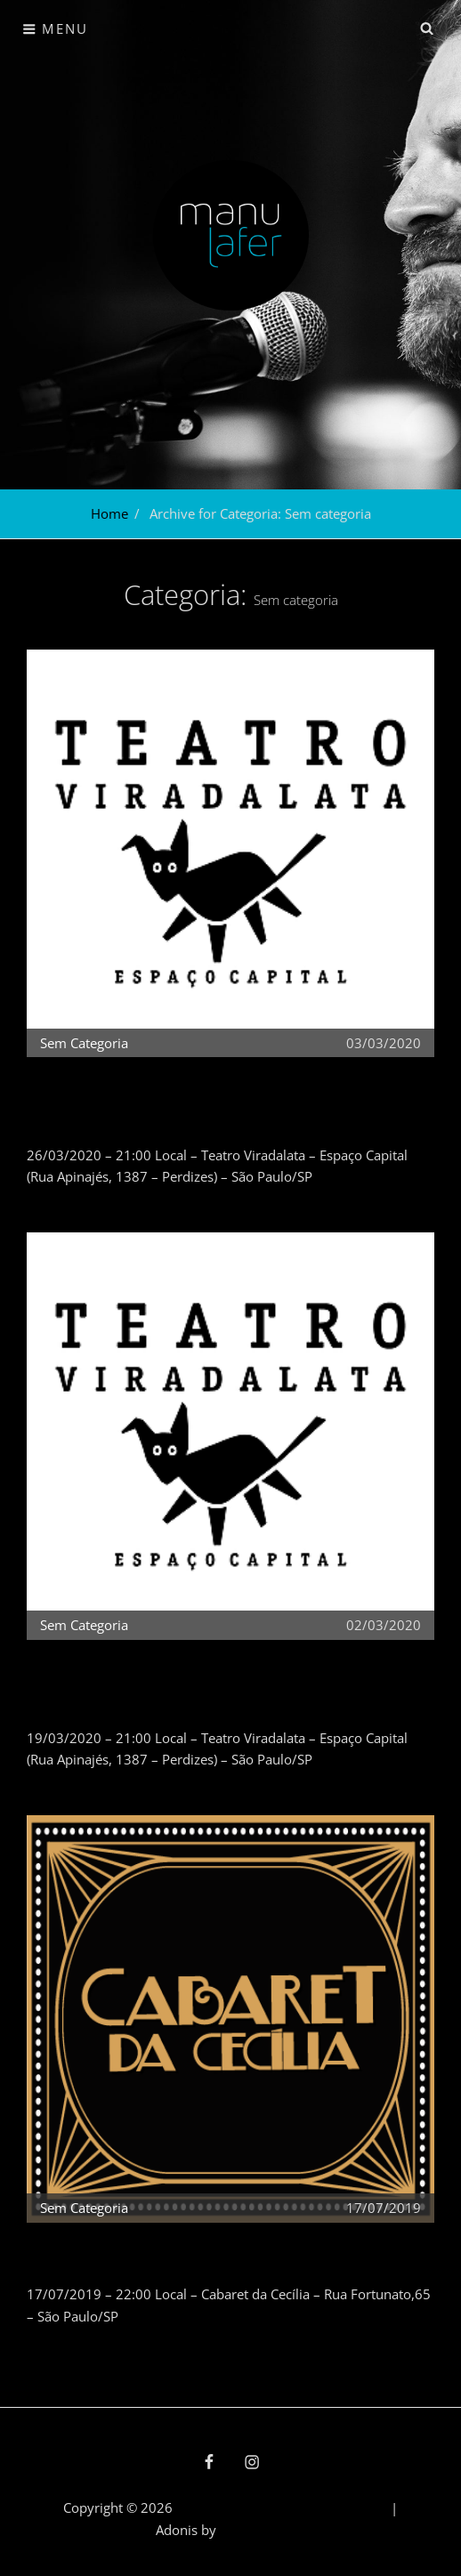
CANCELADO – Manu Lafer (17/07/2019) (155, 2254)
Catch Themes (262, 2530)
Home (109, 513)
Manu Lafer (211, 2507)
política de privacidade (318, 2507)
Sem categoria (84, 1043)
